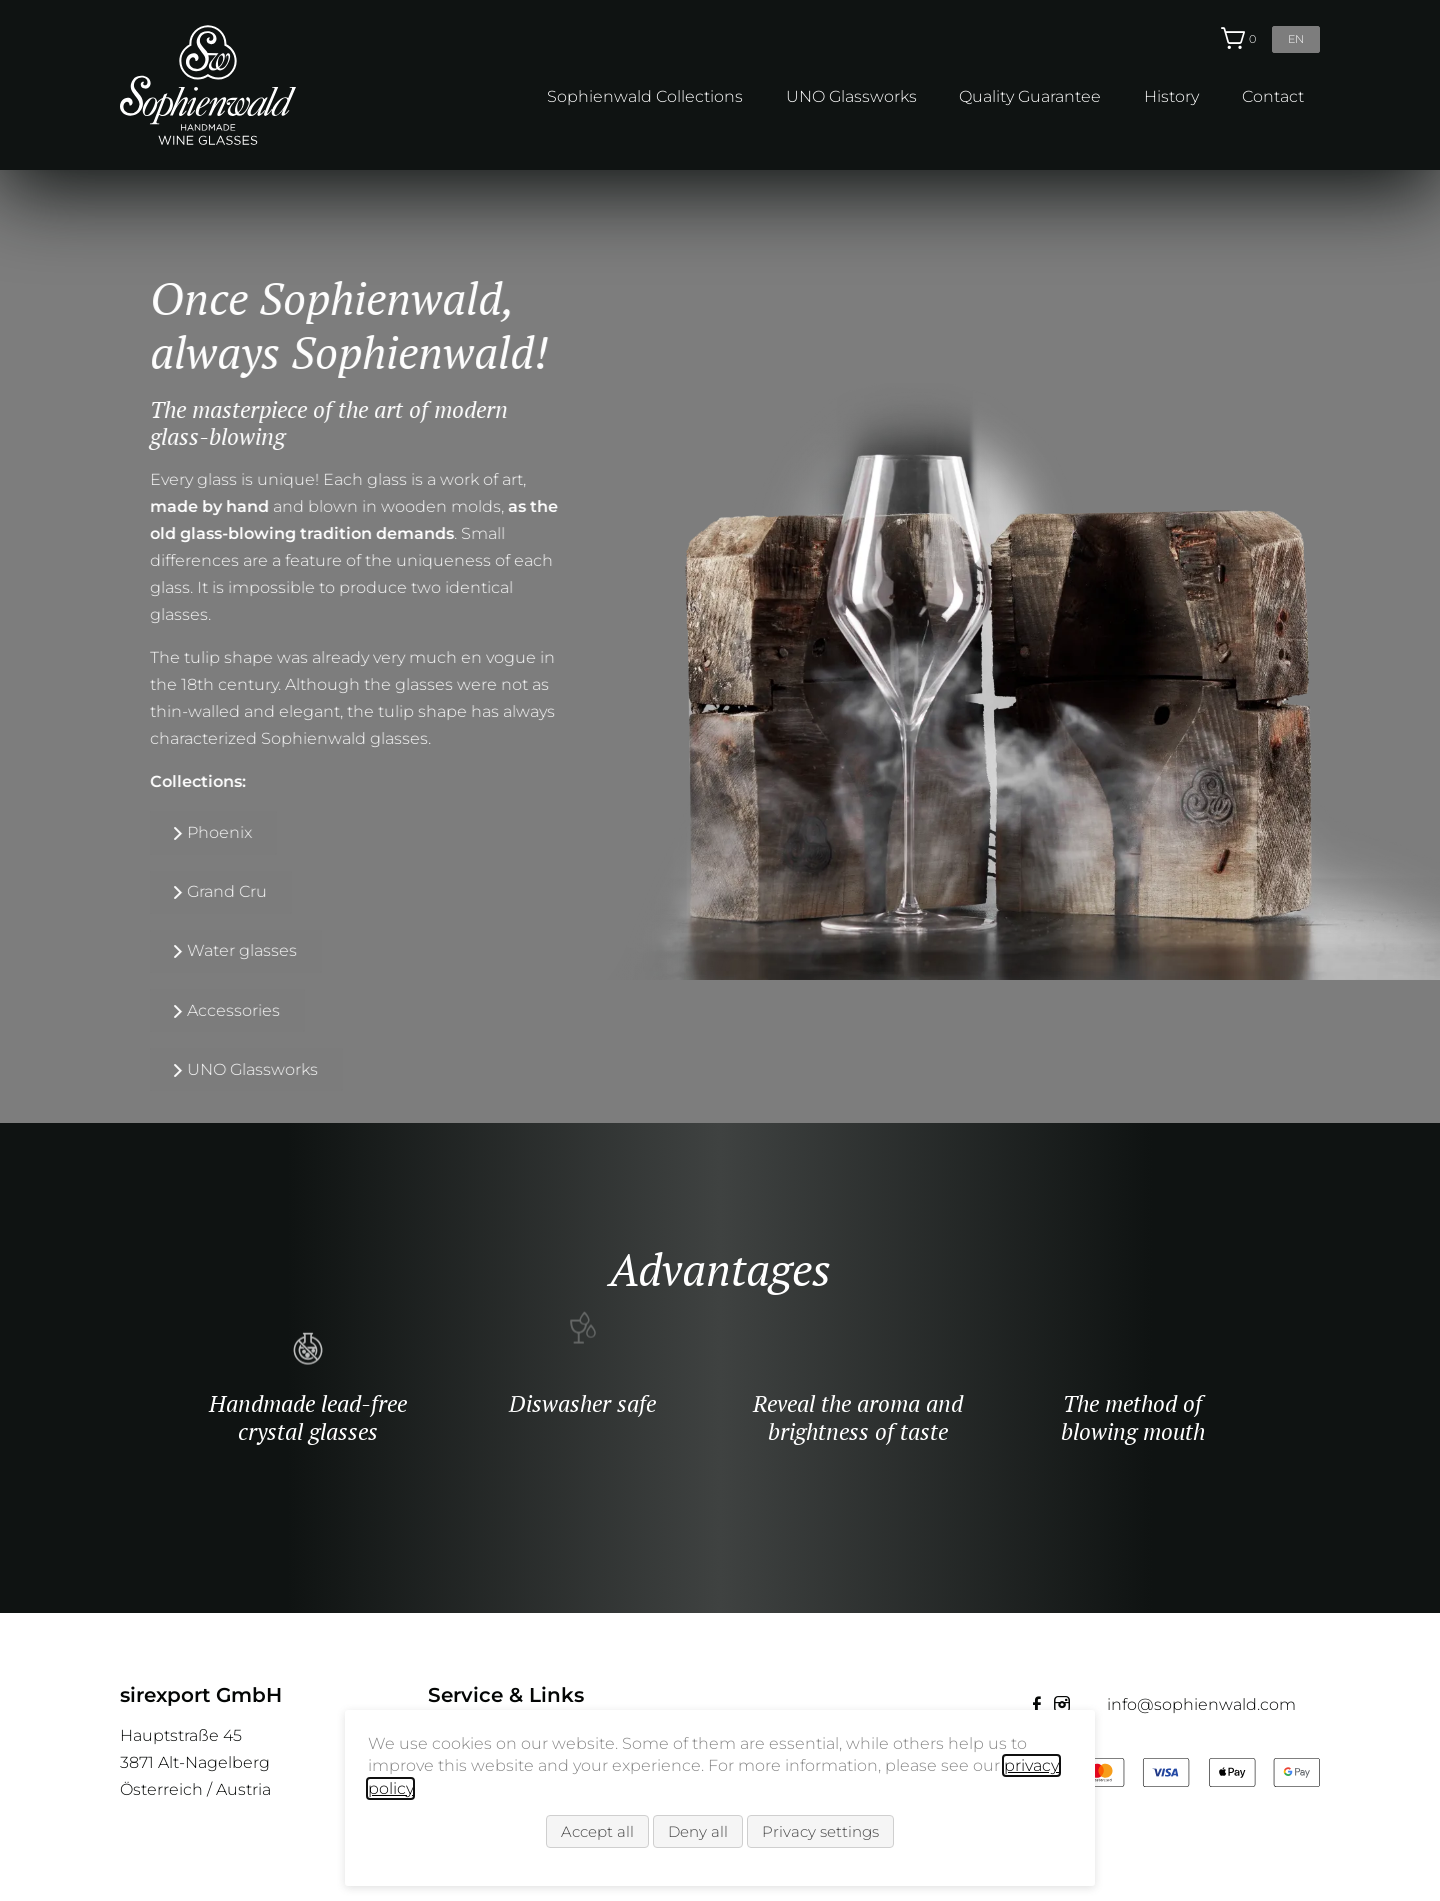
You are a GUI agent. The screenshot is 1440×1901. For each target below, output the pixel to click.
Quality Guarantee (1030, 96)
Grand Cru (87, 891)
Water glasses (102, 950)
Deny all (698, 1837)
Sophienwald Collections (645, 96)
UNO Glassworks (851, 96)
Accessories (93, 1010)
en (1296, 39)
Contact (1273, 96)
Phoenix (79, 832)
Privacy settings (820, 1837)
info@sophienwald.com (1201, 1704)
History (1171, 96)
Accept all (597, 1837)
